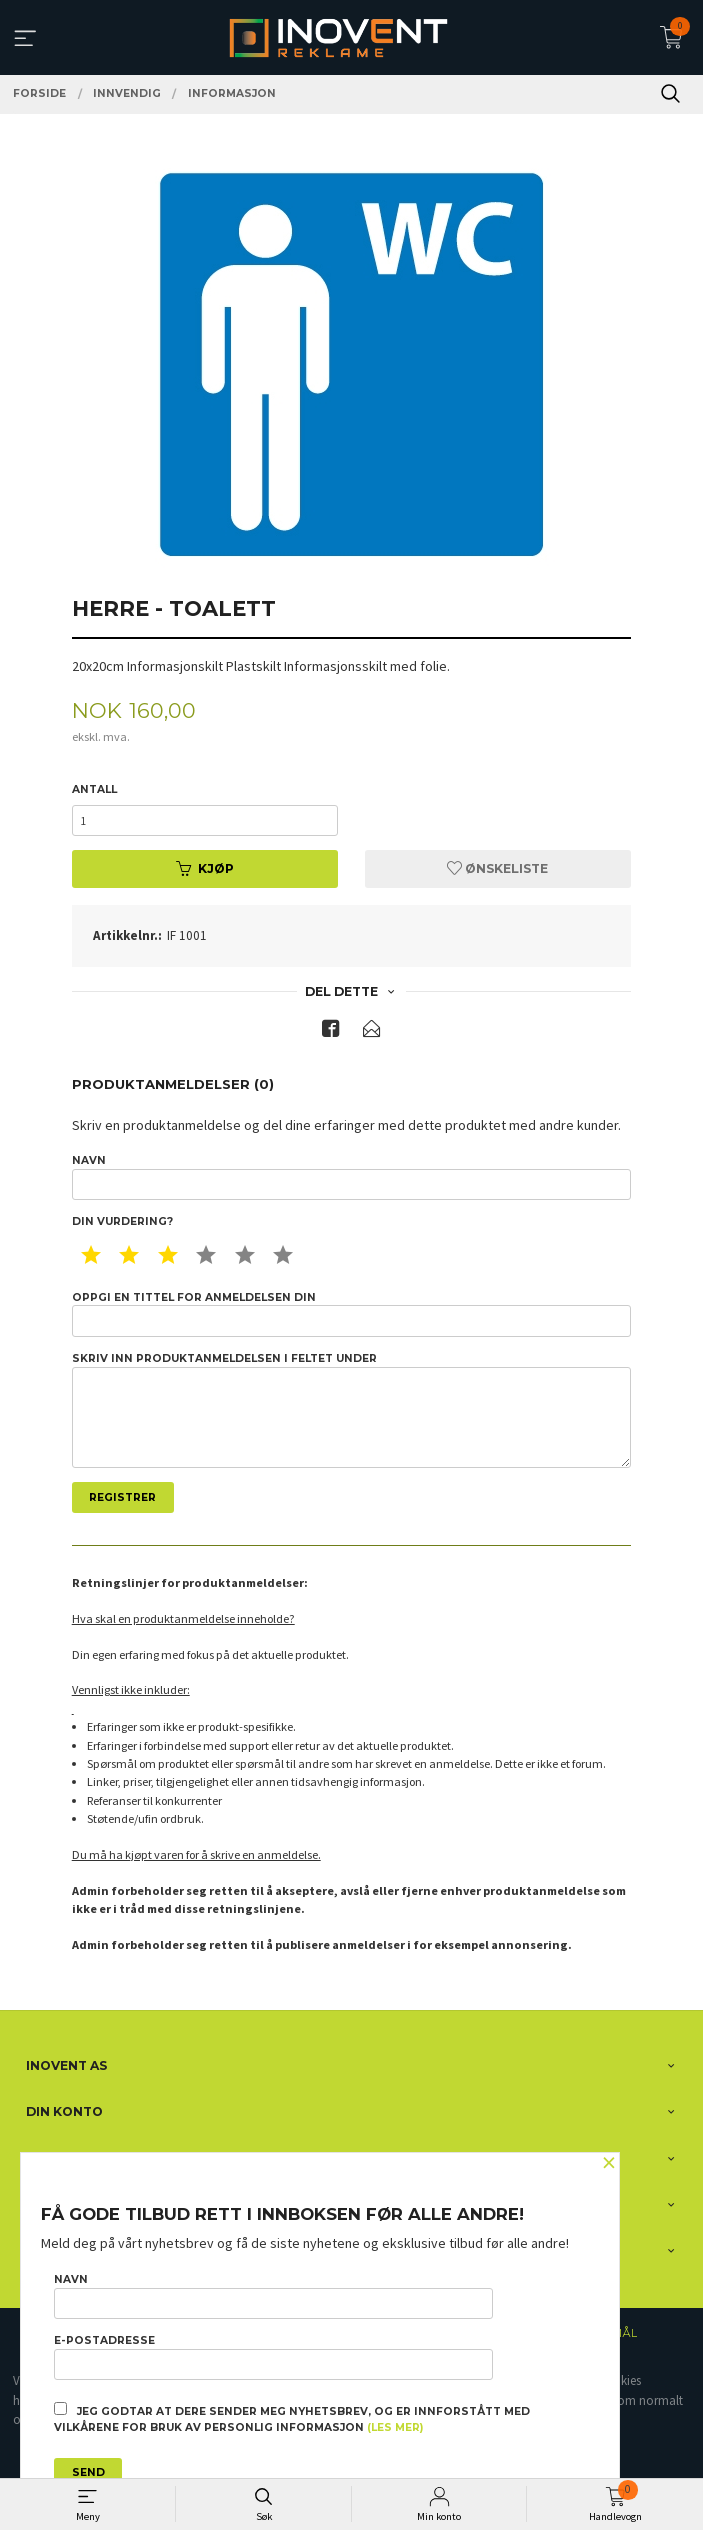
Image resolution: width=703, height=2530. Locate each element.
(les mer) (395, 2427)
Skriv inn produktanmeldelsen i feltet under (352, 1410)
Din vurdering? (122, 1221)
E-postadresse (273, 2357)
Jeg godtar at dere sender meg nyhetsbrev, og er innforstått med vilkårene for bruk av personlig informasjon (292, 2418)
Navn (352, 1177)
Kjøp (205, 868)
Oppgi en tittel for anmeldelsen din (352, 1314)
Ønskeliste (497, 868)
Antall (94, 789)
